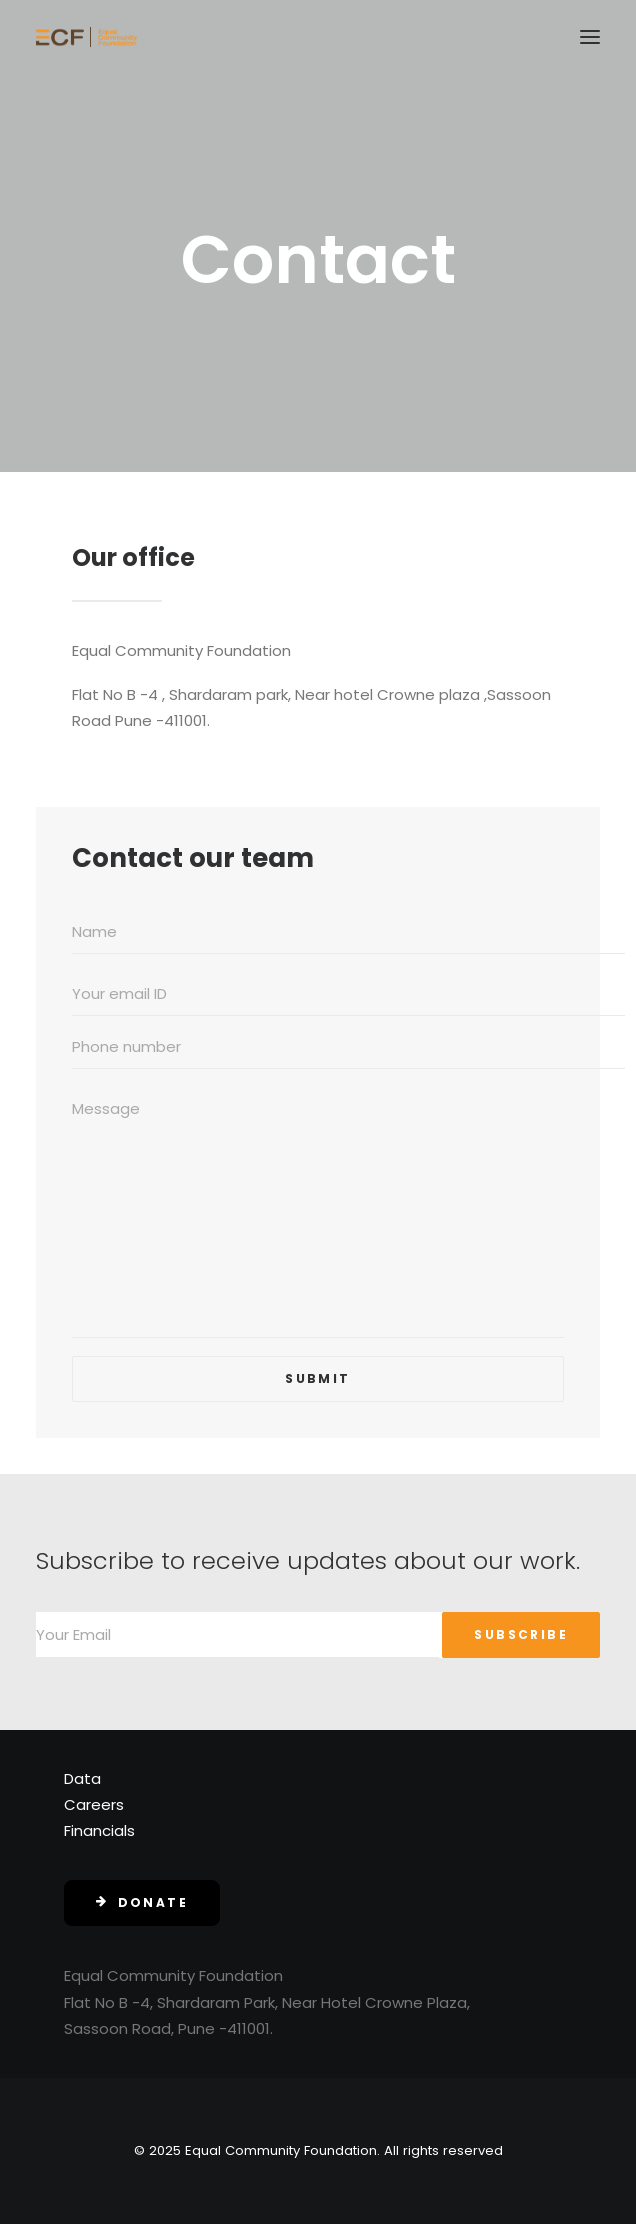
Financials (99, 1830)
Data (82, 1778)
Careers (94, 1804)
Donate (142, 1902)
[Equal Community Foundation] (86, 37)
